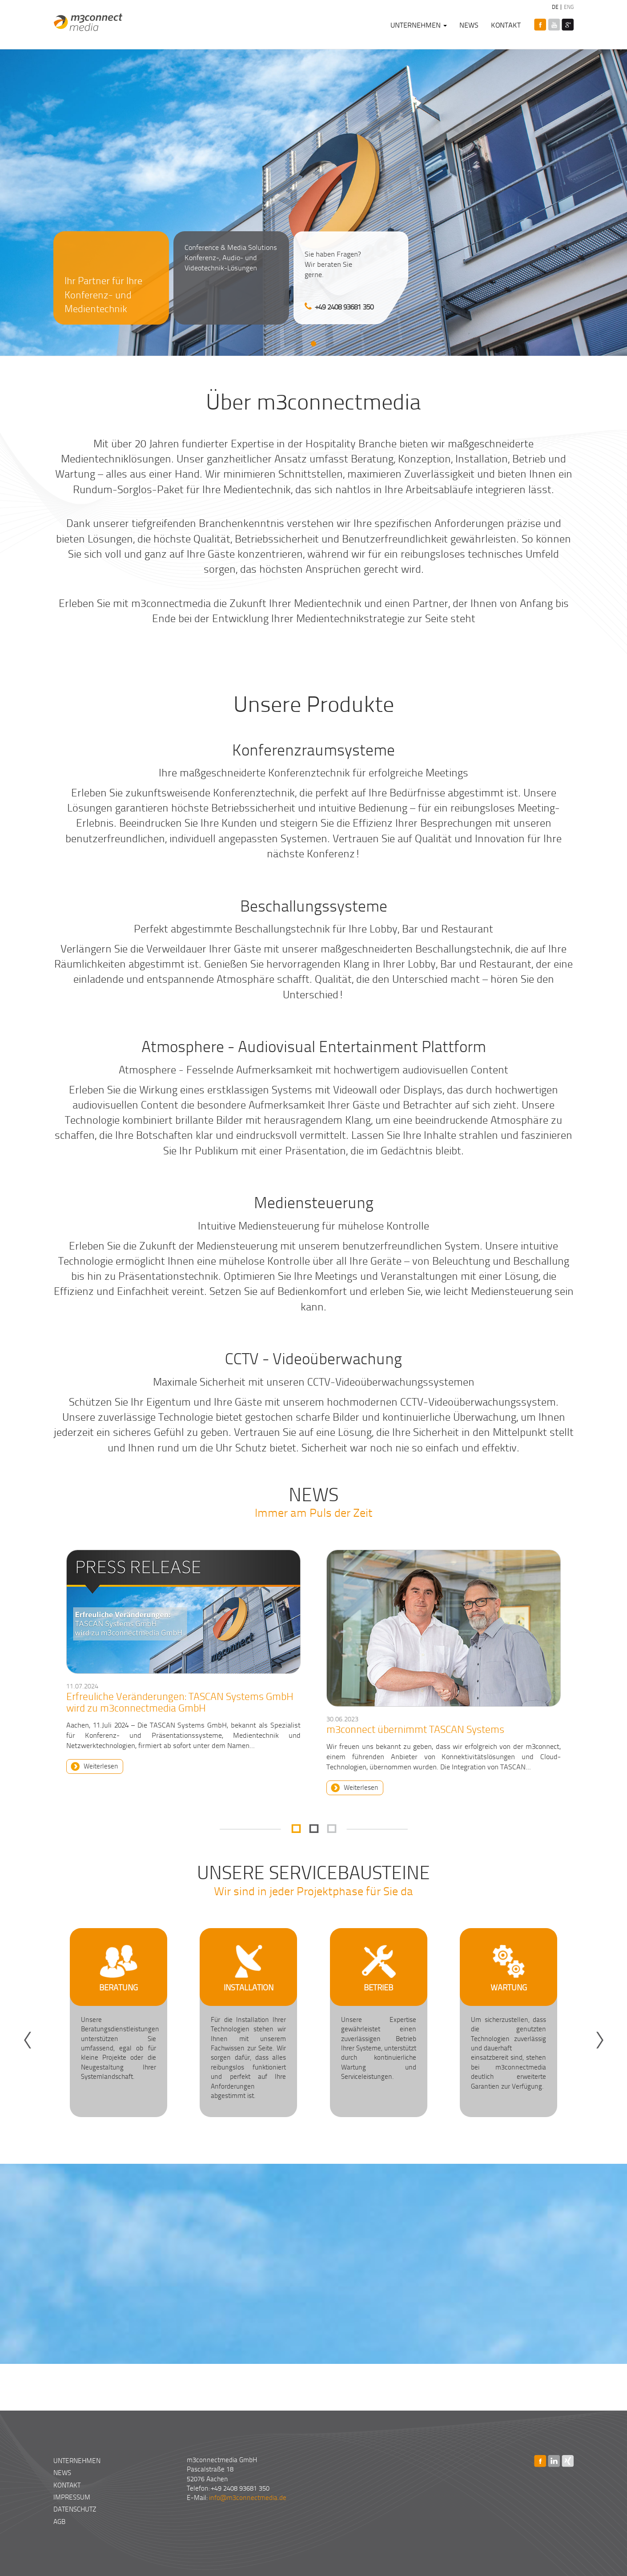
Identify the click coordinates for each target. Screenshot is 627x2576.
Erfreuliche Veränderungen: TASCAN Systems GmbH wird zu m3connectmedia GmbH (179, 1701)
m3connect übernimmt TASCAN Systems (415, 1729)
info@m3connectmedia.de (247, 2497)
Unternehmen (418, 25)
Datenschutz (74, 2508)
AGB (59, 2521)
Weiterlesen (101, 1765)
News (468, 25)
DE (555, 7)
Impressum (71, 2496)
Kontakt (506, 25)
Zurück (11, 2026)
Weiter (616, 2026)
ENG (568, 7)
